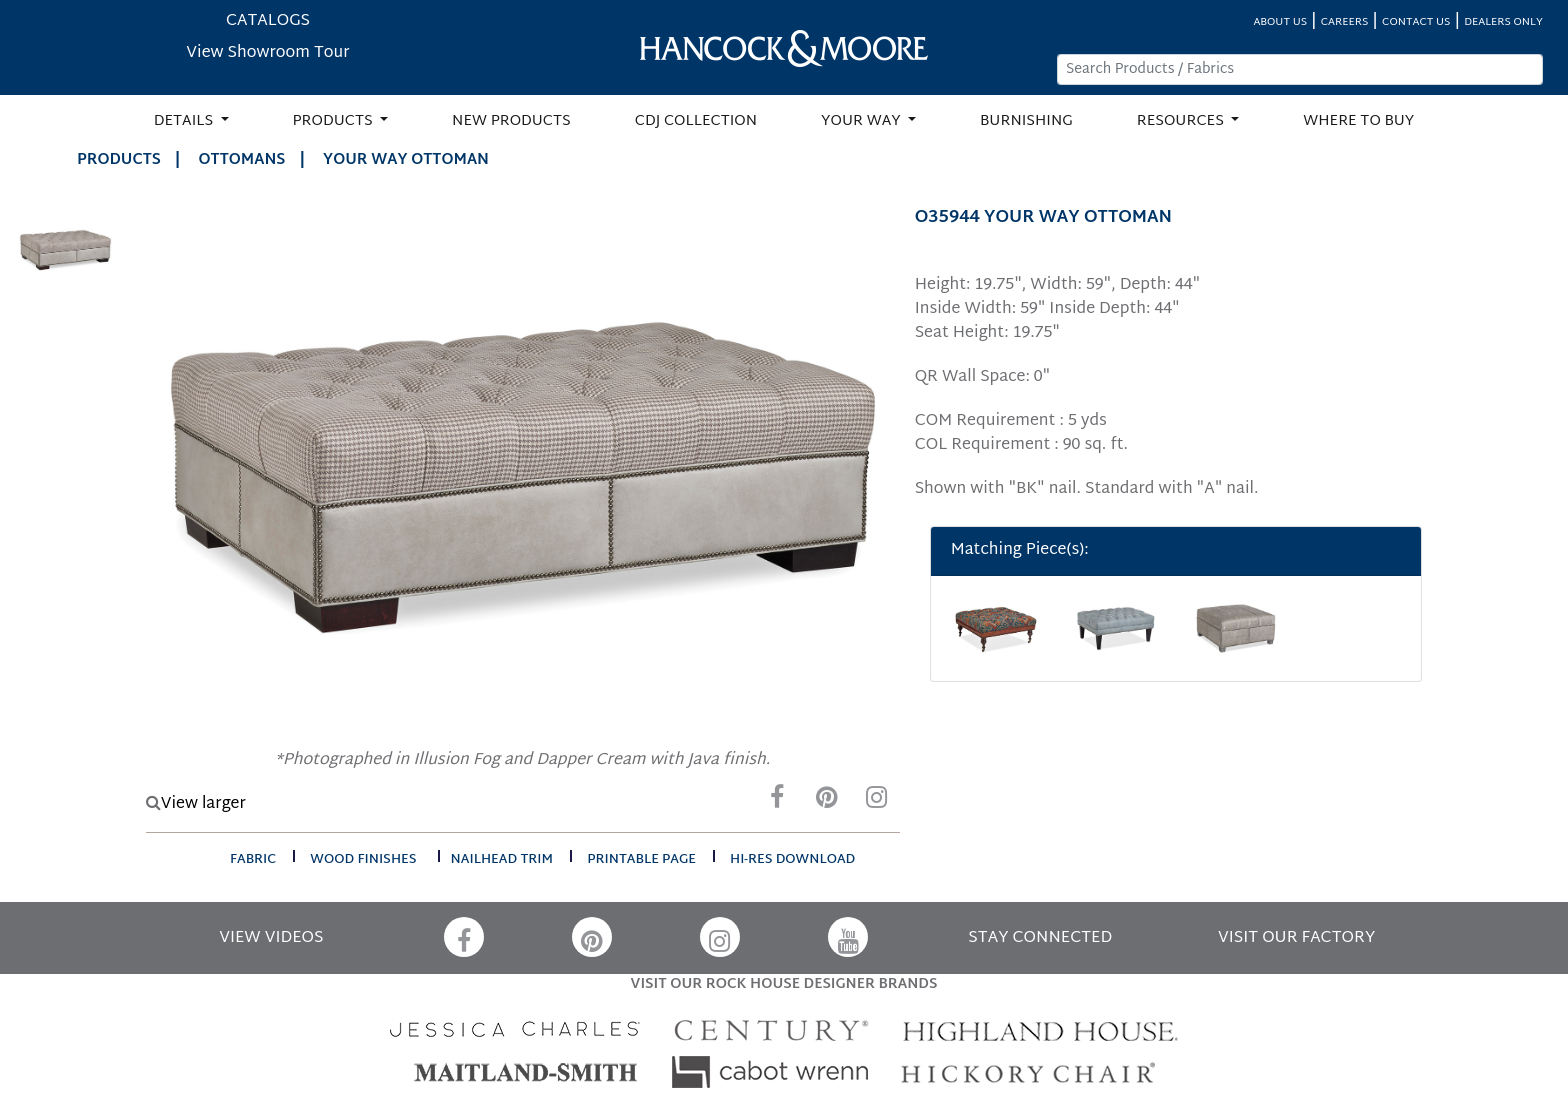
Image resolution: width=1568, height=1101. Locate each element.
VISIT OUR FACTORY (1296, 938)
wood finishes (363, 860)
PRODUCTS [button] (335, 121)
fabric (253, 860)
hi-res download (792, 860)
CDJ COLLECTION (696, 121)
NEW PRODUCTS (511, 121)
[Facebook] (777, 802)
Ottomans (242, 160)
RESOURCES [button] (1182, 121)
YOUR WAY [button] (862, 121)
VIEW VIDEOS (271, 938)
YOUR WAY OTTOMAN (406, 160)
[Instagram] (877, 802)
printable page (641, 860)
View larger (196, 804)
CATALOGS (268, 21)
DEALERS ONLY (1503, 22)
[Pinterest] (827, 802)
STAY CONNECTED (1040, 938)
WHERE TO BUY (1358, 121)
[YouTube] (848, 937)
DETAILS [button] (185, 121)
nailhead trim (502, 860)
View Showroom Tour (267, 53)
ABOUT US (1280, 22)
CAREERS (1345, 22)
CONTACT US (1416, 22)
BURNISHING (1026, 121)
